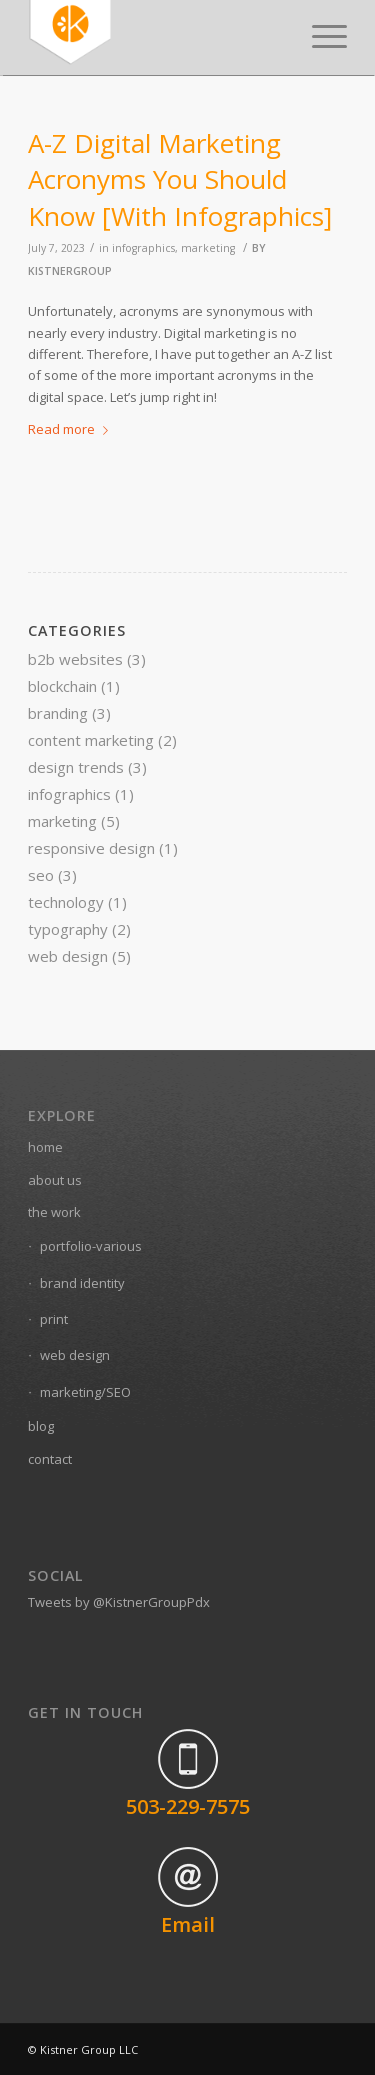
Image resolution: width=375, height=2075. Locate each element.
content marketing (91, 740)
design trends (76, 767)
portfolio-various (91, 1246)
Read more (72, 429)
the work (54, 1212)
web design (68, 956)
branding (58, 713)
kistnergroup (70, 271)
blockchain (62, 686)
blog (41, 1426)
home (45, 1147)
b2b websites (75, 659)
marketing (208, 248)
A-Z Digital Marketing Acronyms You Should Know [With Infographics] (180, 179)
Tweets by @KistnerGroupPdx (119, 1602)
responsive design (91, 848)
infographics (143, 248)
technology (66, 902)
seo (41, 875)
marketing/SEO (85, 1392)
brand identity (82, 1283)
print (54, 1319)
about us (55, 1180)
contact (50, 1459)
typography (68, 929)
